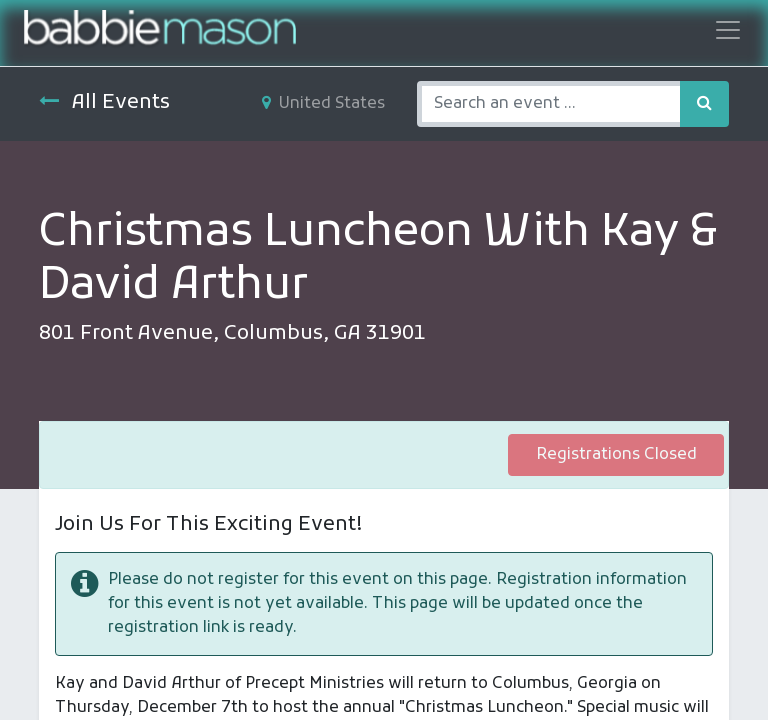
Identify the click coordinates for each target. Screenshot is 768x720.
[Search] (704, 104)
